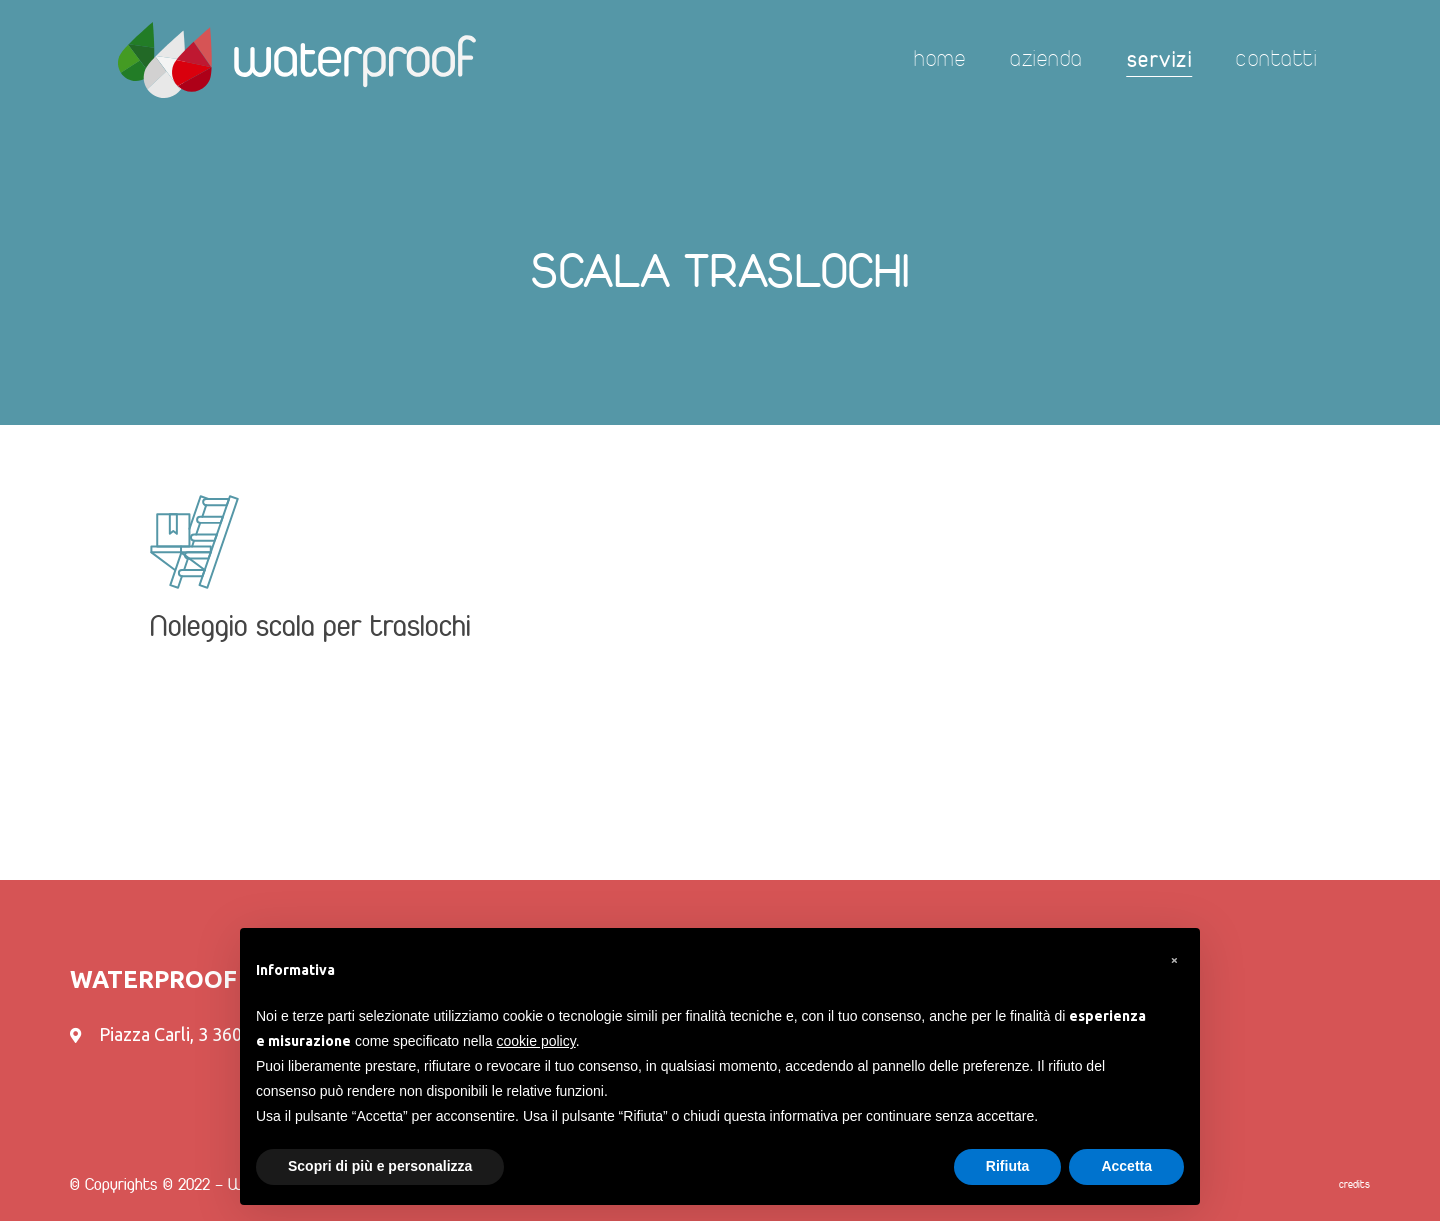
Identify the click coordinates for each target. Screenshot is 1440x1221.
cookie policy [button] (536, 1041)
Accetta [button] (1126, 1166)
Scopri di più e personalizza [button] (380, 1166)
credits (1354, 1184)
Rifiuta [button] (1008, 1166)
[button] (1174, 960)
